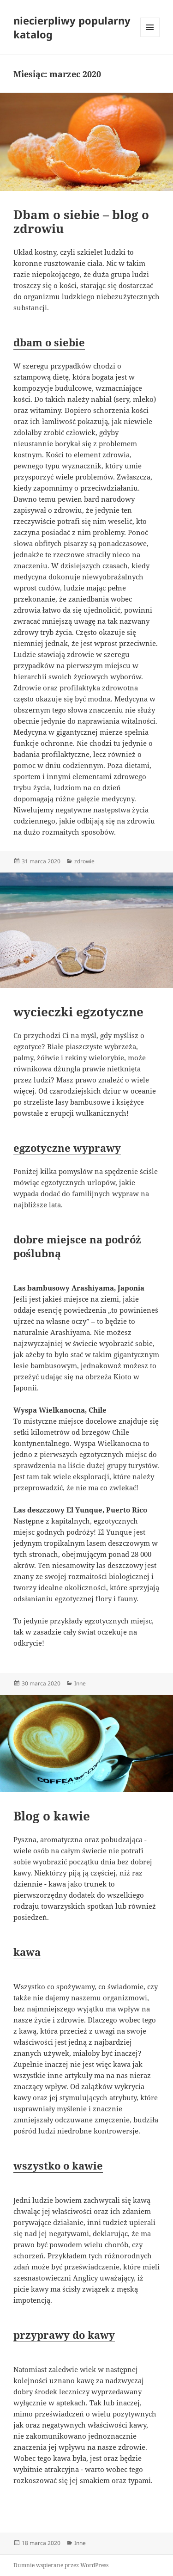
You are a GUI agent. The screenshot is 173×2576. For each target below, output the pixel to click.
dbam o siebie (49, 342)
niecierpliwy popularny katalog (72, 27)
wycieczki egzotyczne (78, 1011)
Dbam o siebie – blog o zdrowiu (81, 221)
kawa (27, 1952)
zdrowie (84, 861)
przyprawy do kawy (64, 2335)
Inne (80, 1683)
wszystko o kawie (58, 2165)
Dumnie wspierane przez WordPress (60, 2565)
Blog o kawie (51, 1816)
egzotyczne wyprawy (67, 1148)
